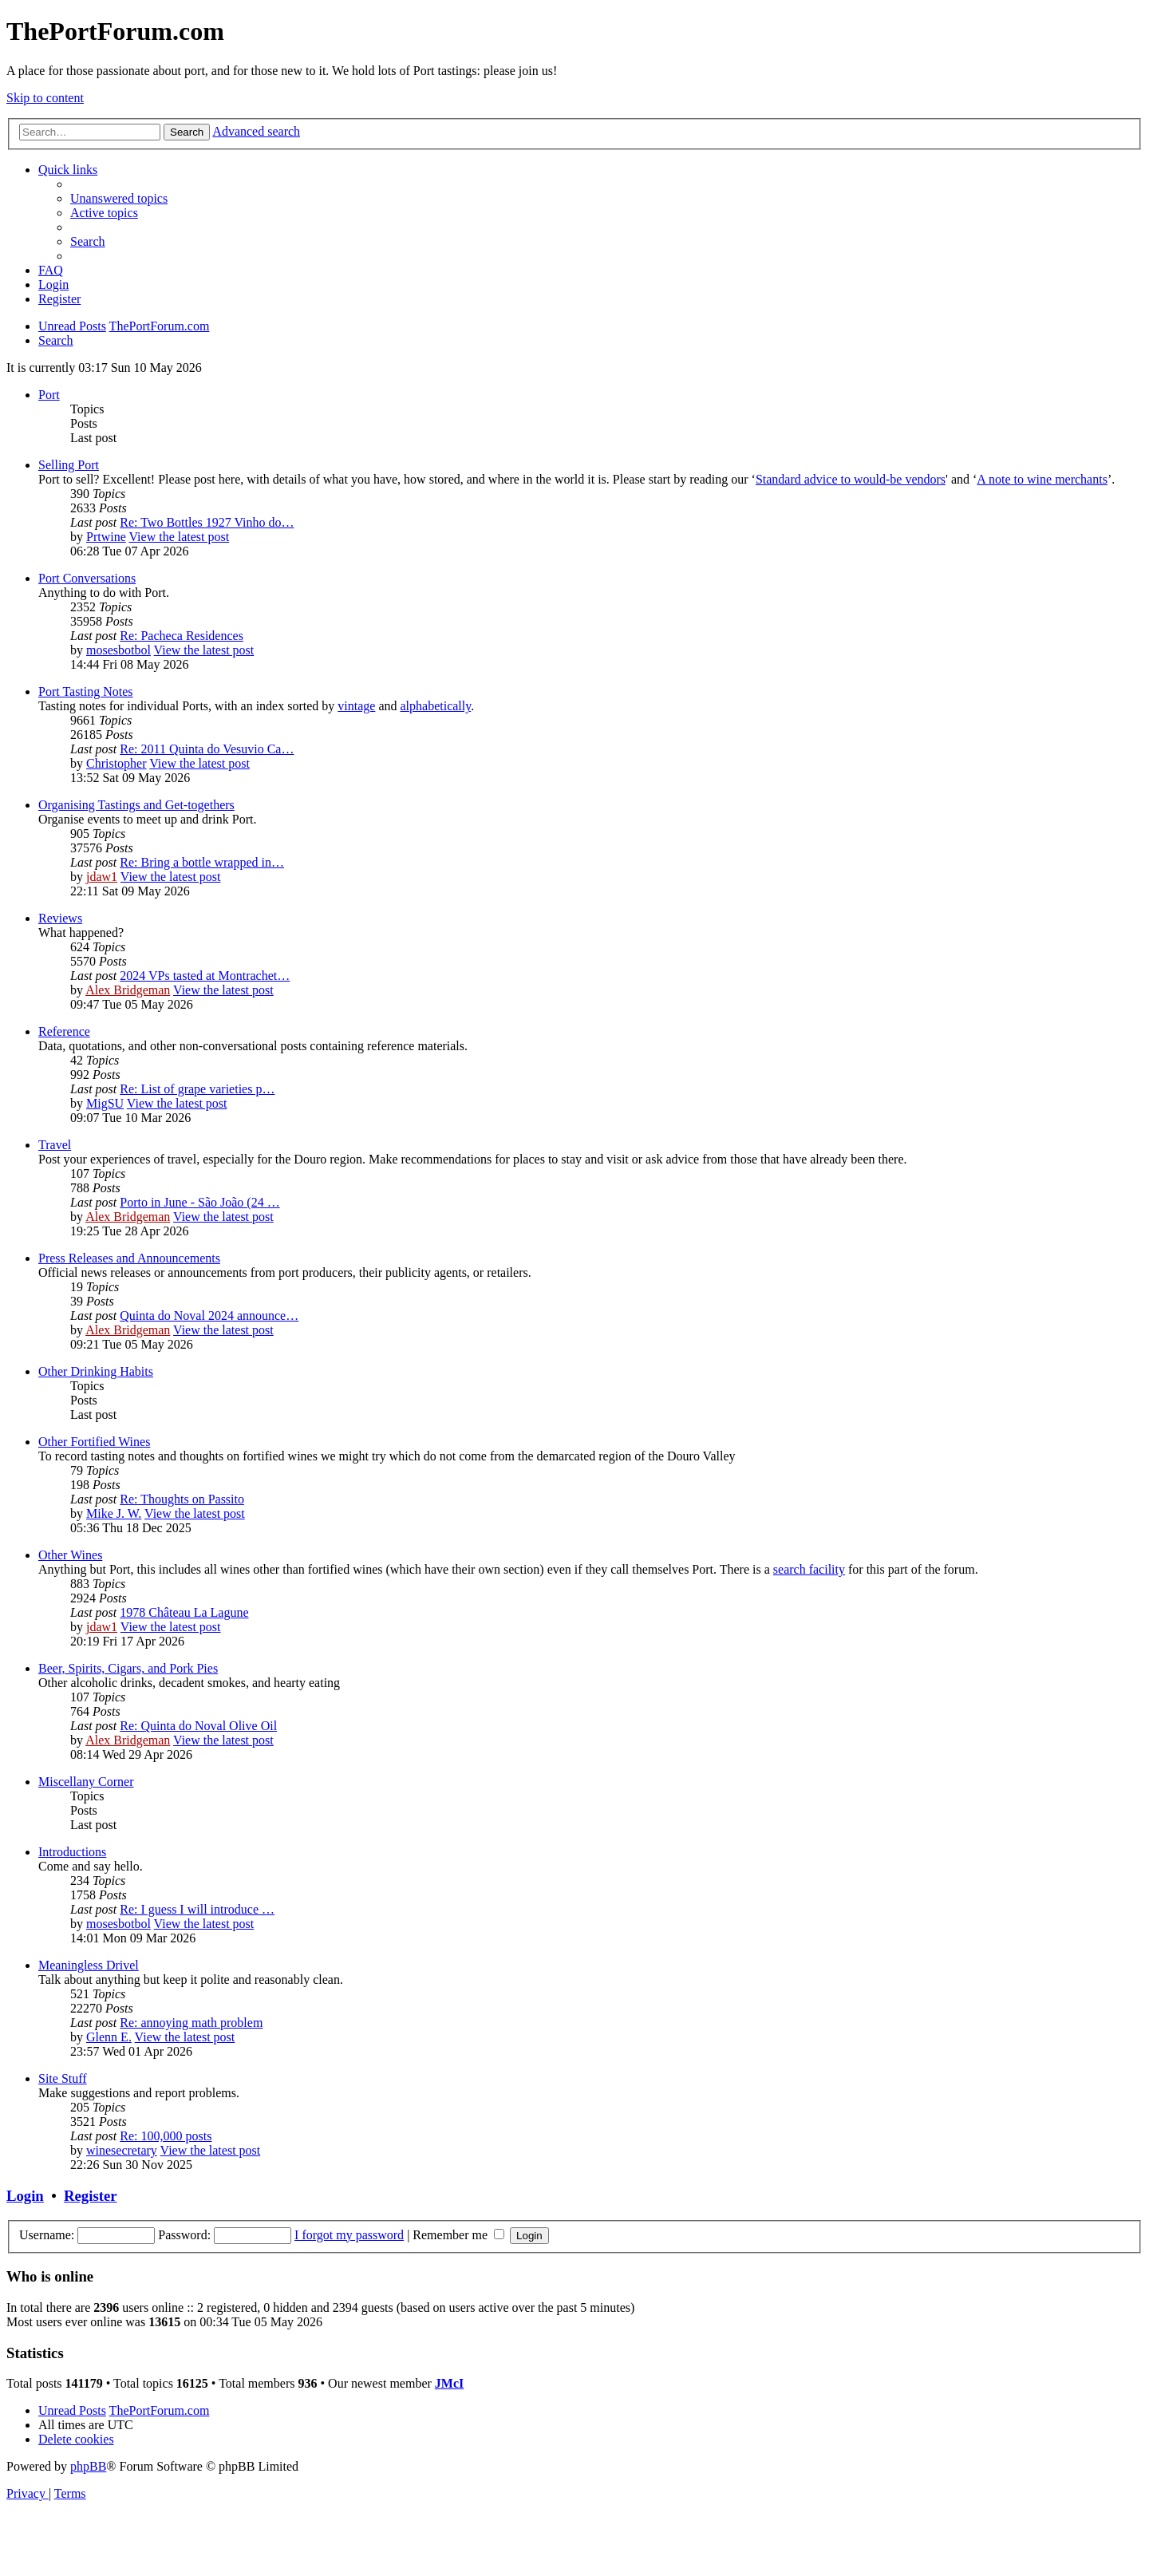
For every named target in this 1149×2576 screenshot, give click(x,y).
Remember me (458, 2235)
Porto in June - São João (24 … (199, 1202)
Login (25, 2195)
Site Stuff (62, 2078)
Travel (54, 1145)
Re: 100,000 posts (165, 2136)
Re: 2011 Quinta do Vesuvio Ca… (207, 749)
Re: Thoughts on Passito (182, 1499)
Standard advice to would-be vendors (851, 479)
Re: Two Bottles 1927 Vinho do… (207, 522)
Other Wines (70, 1555)
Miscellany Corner (86, 1781)
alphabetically (435, 706)
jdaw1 (101, 876)
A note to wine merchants (1042, 479)
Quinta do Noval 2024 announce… (209, 1315)
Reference (64, 1031)
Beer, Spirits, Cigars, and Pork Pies (128, 1668)
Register (90, 2195)
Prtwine (106, 536)
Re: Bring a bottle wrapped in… (202, 862)
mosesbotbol (118, 650)
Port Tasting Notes (85, 691)
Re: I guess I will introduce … (197, 1909)
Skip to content (45, 98)
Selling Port (68, 465)
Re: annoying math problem (191, 2022)
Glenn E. (109, 2037)
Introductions (72, 1852)
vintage (356, 706)
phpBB (88, 2466)
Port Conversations (87, 578)
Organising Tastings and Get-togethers (136, 805)
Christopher (116, 763)
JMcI (449, 2383)
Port (49, 394)
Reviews (60, 918)
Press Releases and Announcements (129, 1258)
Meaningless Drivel (88, 1965)
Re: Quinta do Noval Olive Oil (198, 1725)
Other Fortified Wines (94, 1441)
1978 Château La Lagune (184, 1612)
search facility (809, 1569)
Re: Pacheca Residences (181, 635)
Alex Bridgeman (127, 990)
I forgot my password (349, 2235)
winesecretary (121, 2150)
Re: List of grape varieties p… (197, 1089)
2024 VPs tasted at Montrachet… (205, 975)
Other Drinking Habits (95, 1371)
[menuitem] (119, 198)
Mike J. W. (113, 1513)
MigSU (105, 1103)
